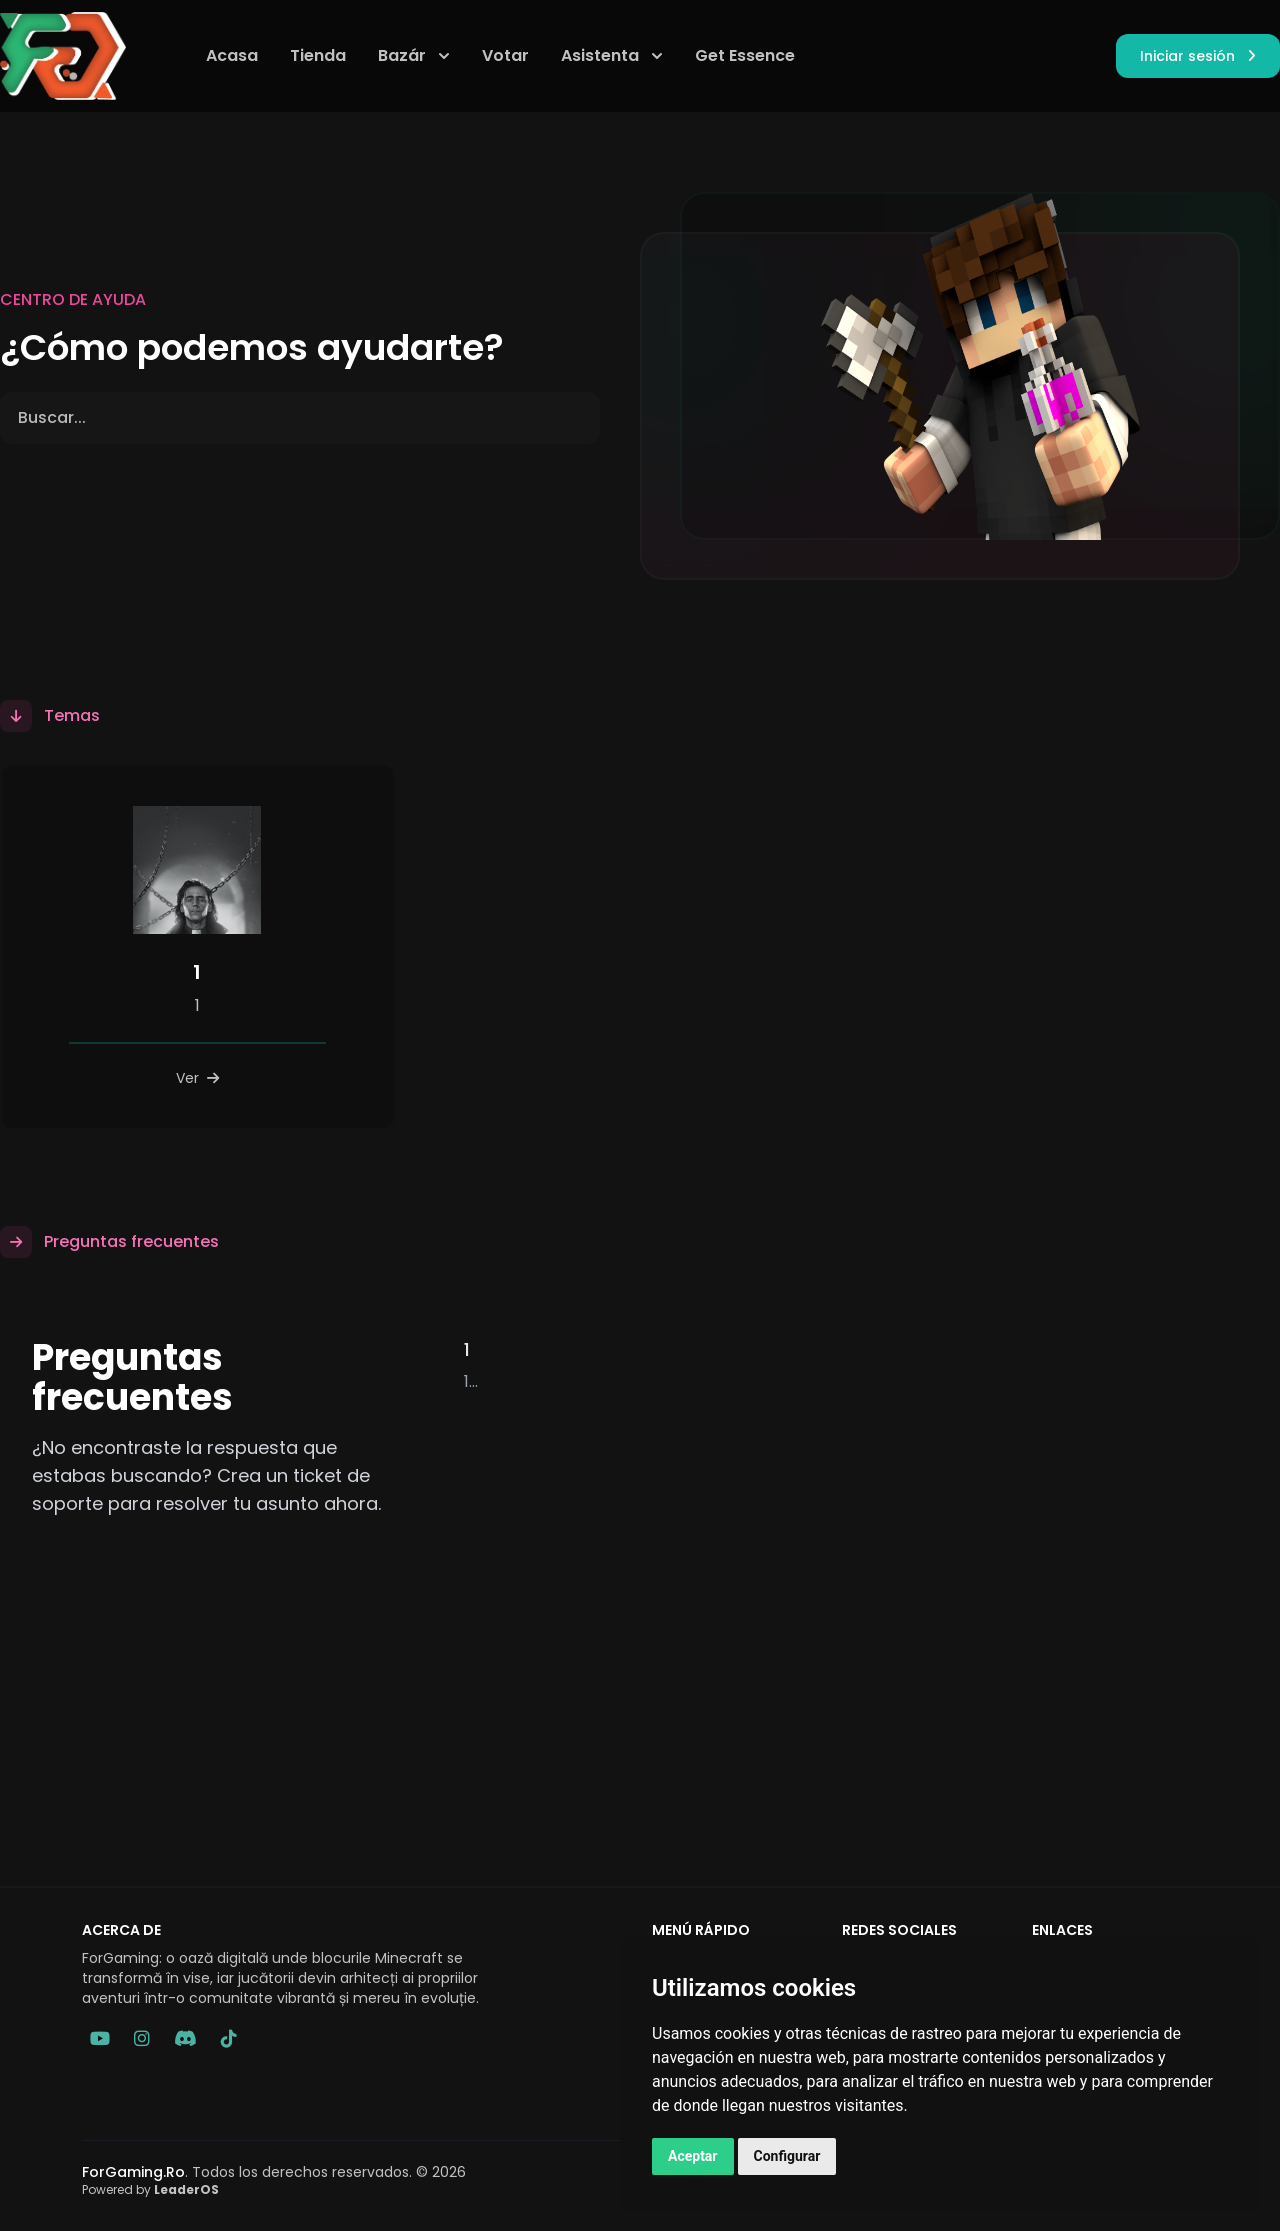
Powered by (150, 2189)
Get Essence (745, 55)
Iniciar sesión (1198, 56)
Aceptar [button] (693, 2156)
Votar (505, 55)
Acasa (232, 55)
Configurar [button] (787, 2156)
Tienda (318, 55)
